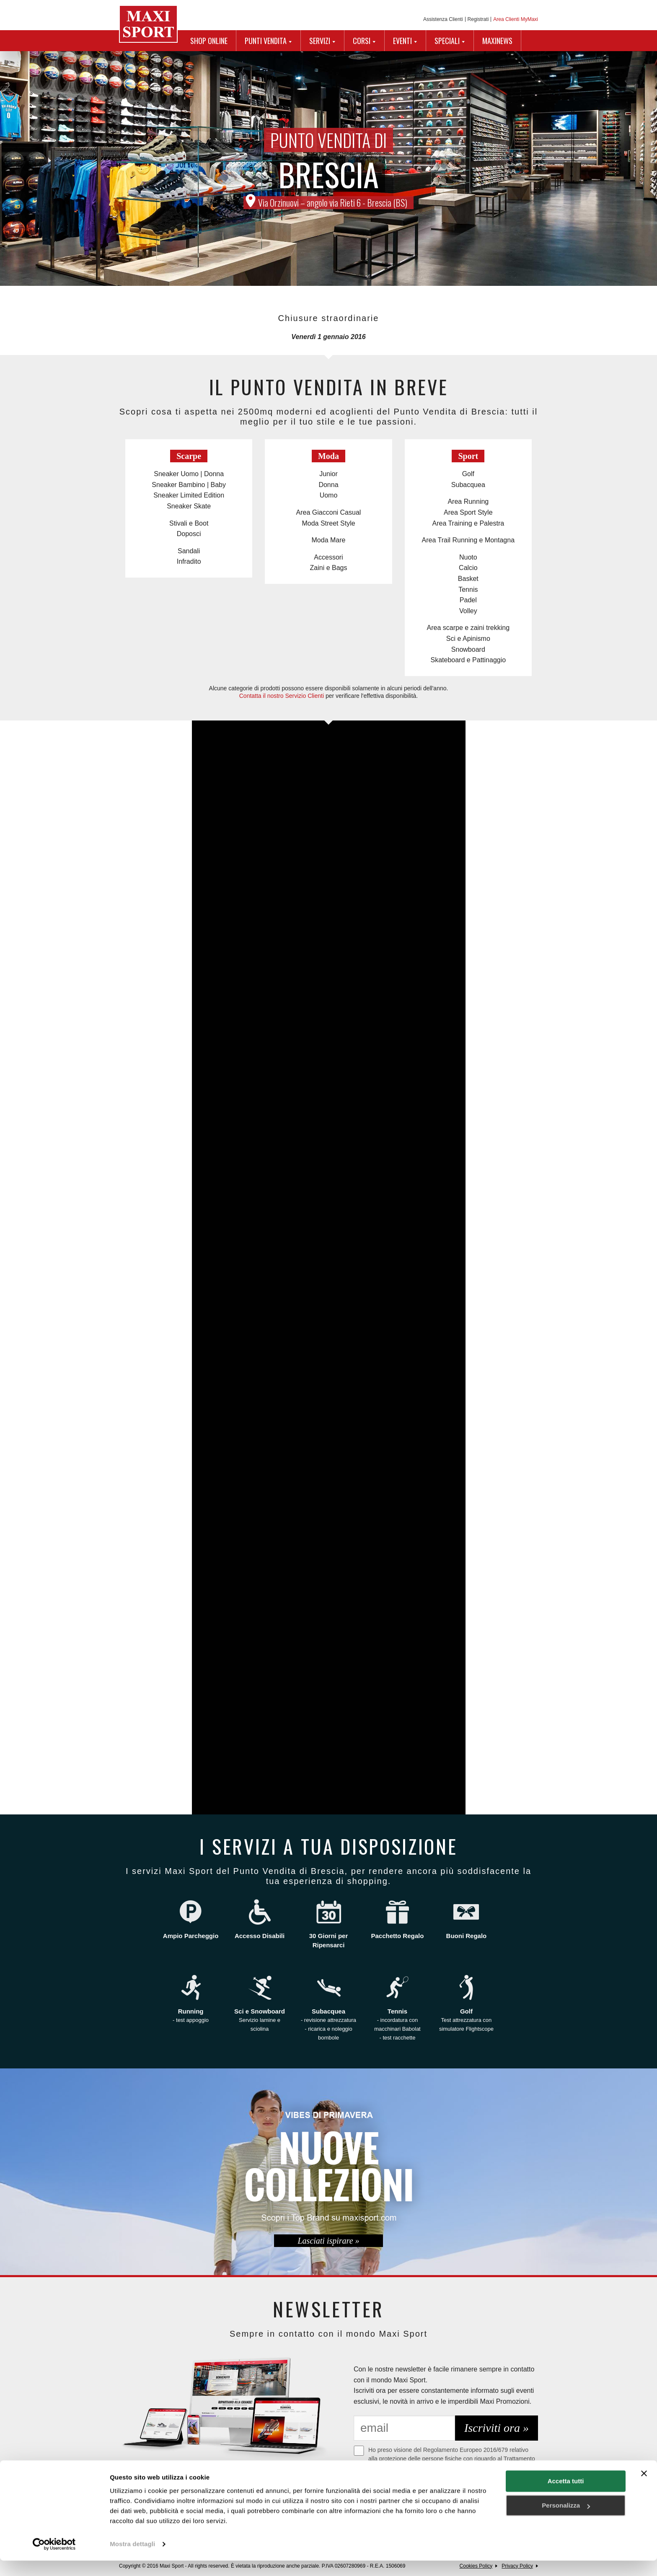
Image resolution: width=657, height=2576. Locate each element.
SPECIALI (447, 40)
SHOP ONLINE (209, 40)
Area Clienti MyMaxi (515, 19)
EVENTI (402, 40)
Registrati (478, 19)
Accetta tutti (566, 2496)
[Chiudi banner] (644, 2489)
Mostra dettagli (132, 2559)
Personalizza (566, 2520)
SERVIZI (319, 40)
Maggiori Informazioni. (388, 2474)
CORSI (361, 40)
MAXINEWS (497, 40)
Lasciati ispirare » (328, 2240)
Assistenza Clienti (443, 19)
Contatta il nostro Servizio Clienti (281, 695)
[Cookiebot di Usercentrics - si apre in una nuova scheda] (54, 2559)
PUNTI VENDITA (266, 40)
